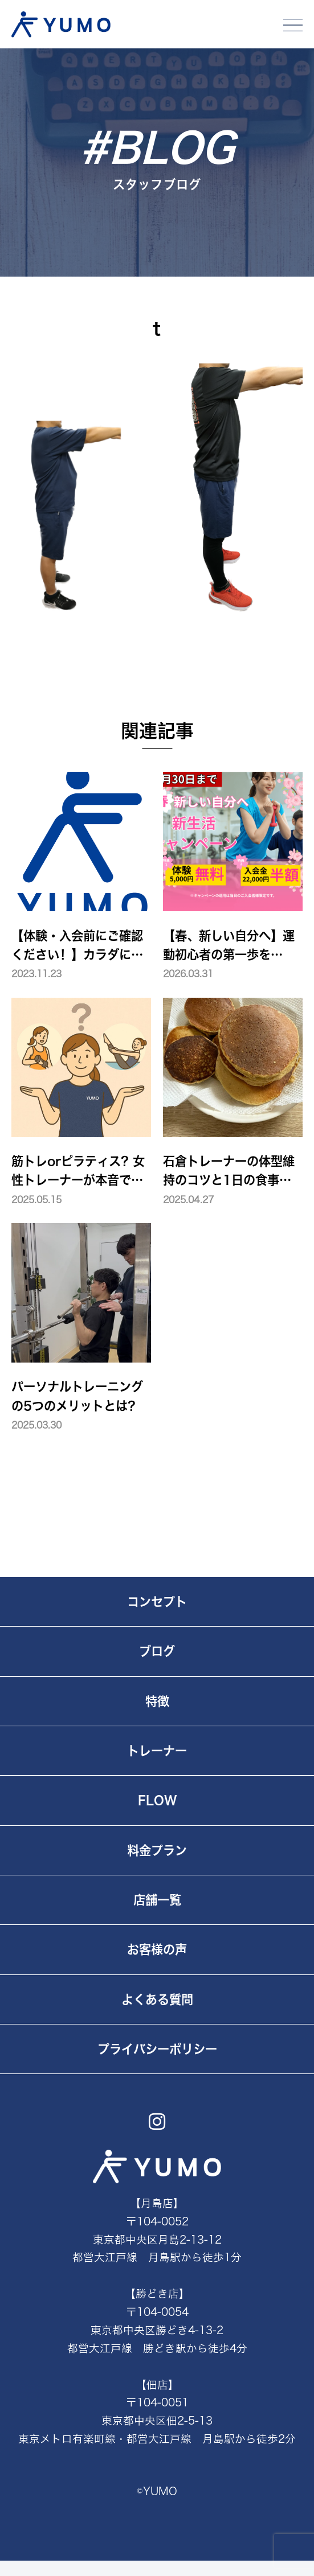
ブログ (157, 1651)
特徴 (157, 1701)
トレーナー (157, 1750)
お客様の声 (157, 1949)
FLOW (157, 1800)
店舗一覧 (157, 1900)
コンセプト (157, 1601)
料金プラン (157, 1850)
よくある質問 (157, 1999)
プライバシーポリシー (157, 2049)
